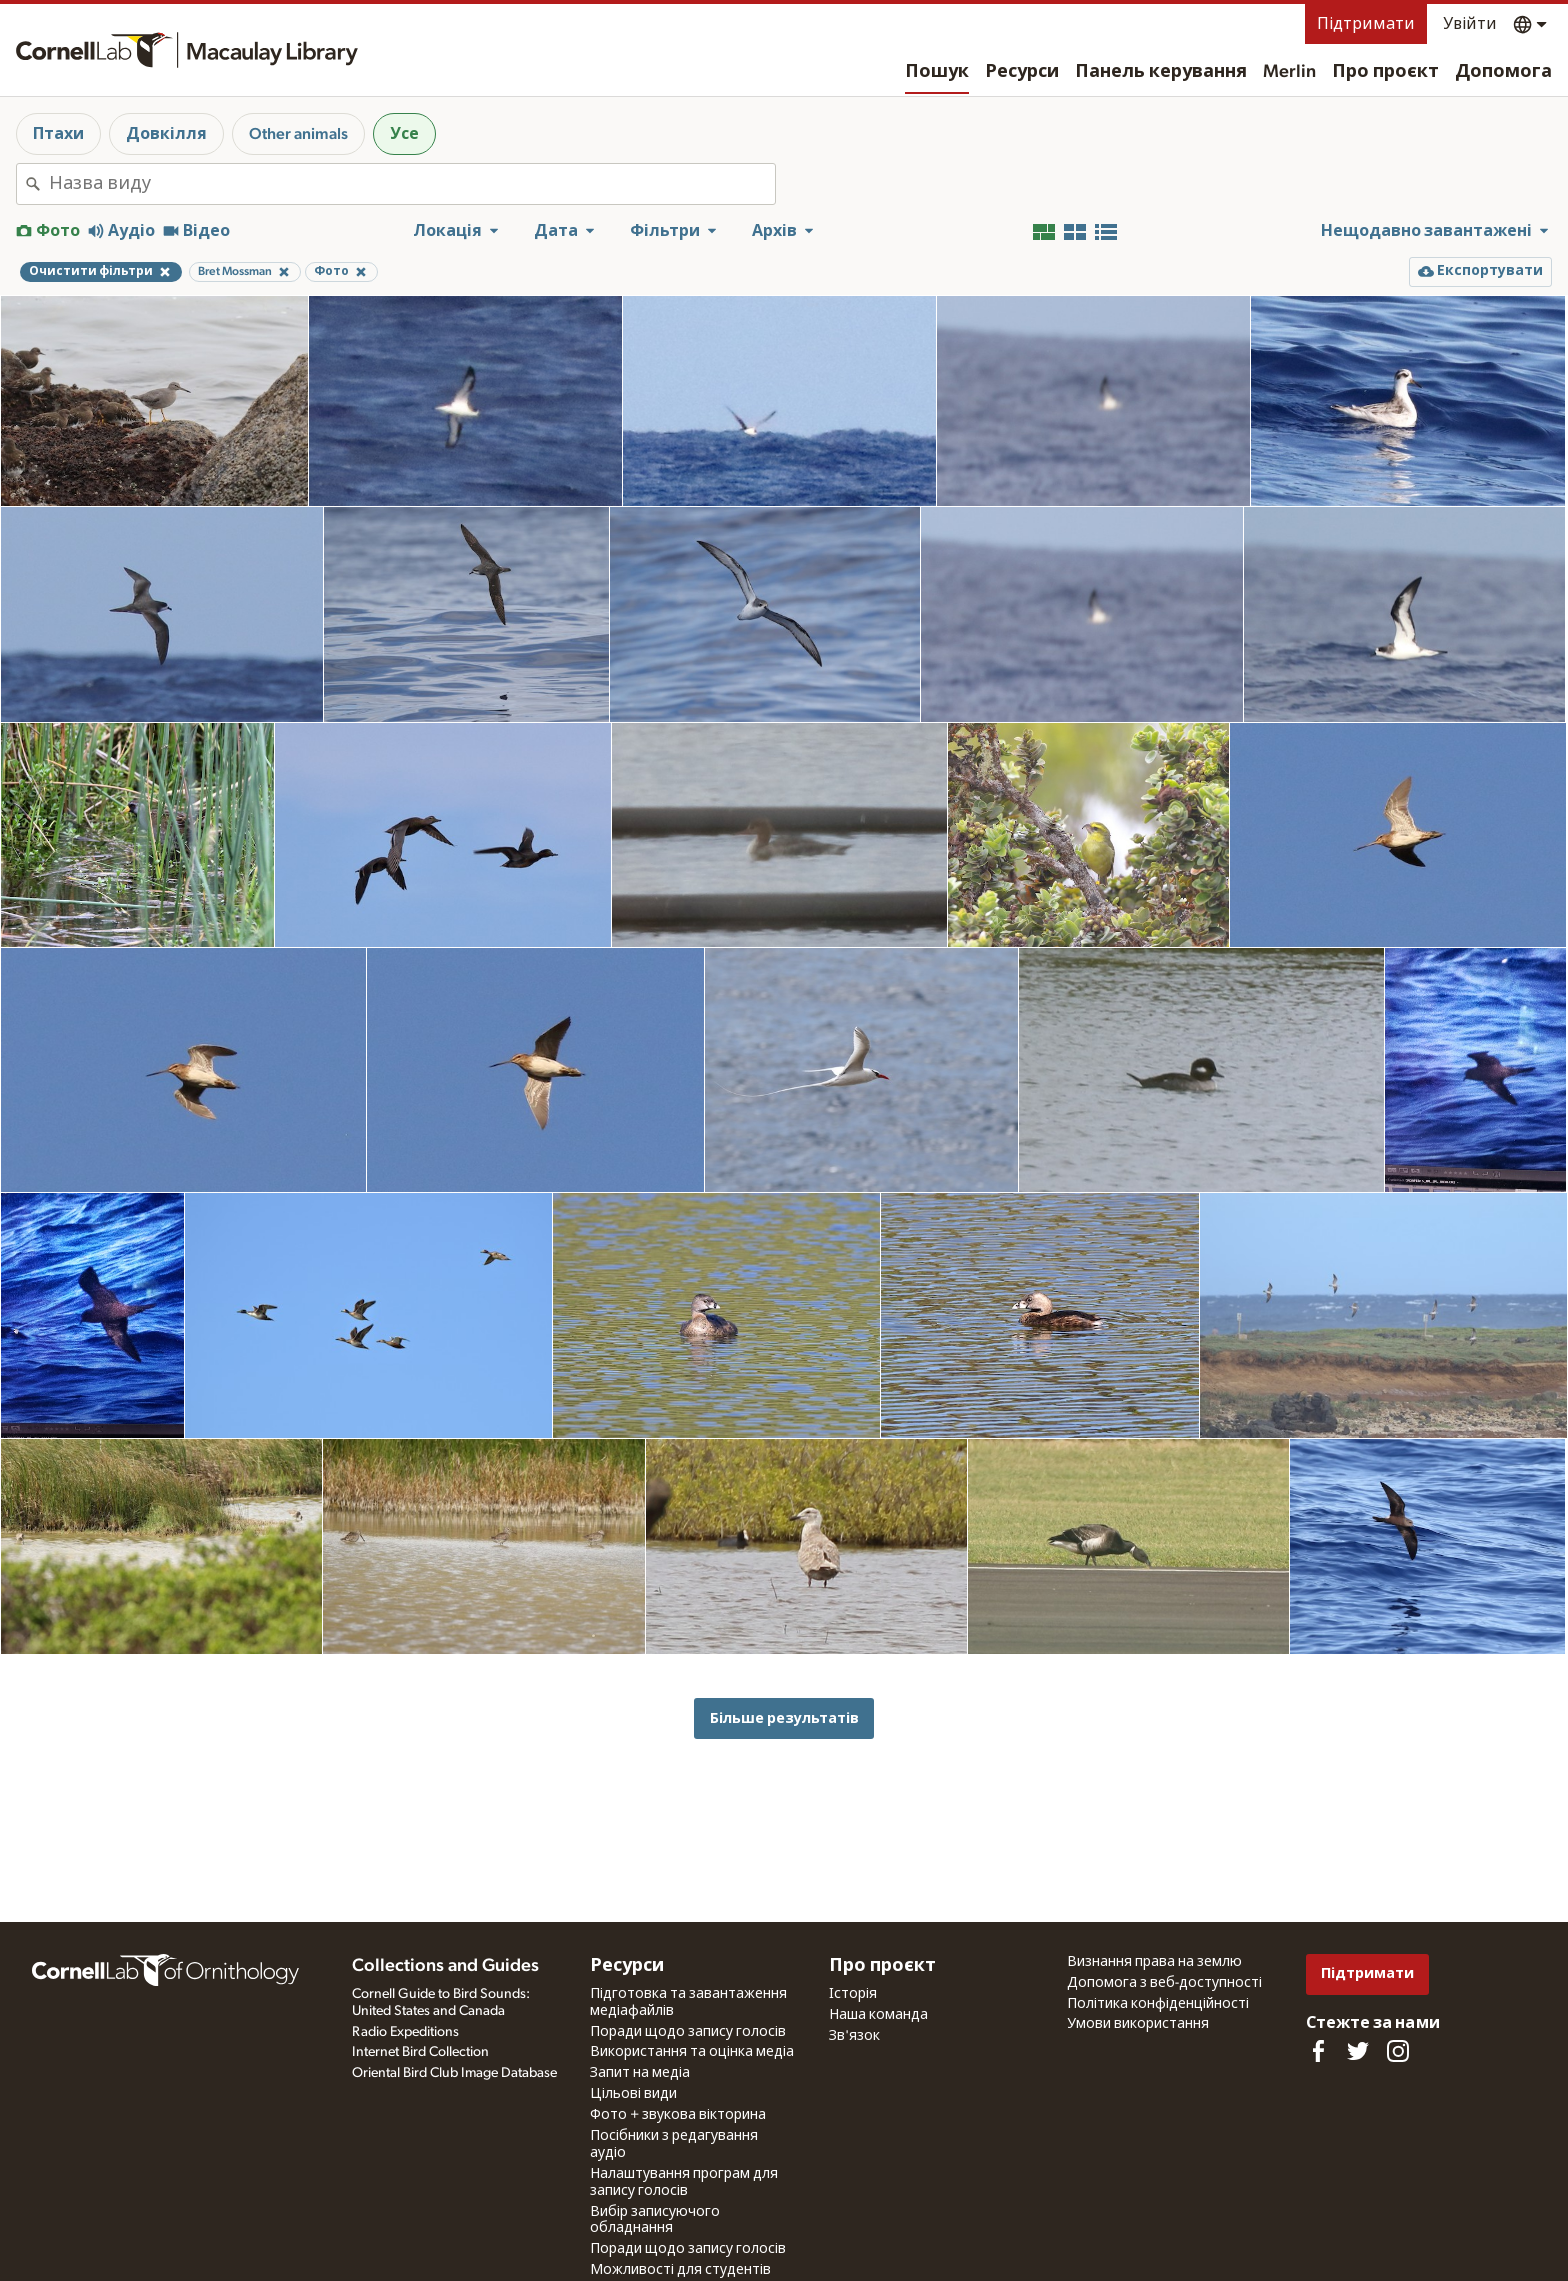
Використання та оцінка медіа (692, 2052)
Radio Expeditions (405, 2032)
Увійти (1470, 24)
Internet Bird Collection (420, 2052)
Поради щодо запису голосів (688, 2032)
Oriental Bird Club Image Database (454, 2073)
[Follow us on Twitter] (1358, 2051)
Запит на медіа (640, 2073)
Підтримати (1366, 24)
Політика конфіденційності (1158, 2004)
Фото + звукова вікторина (678, 2115)
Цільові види (633, 2094)
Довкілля (166, 134)
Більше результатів (784, 1718)
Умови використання (1138, 2024)
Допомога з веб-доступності (1164, 1983)
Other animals (298, 134)
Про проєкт (1385, 72)
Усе (404, 134)
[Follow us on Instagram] (1398, 2051)
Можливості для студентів (680, 2270)
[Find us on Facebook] (1318, 2051)
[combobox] (412, 184)
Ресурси (1022, 72)
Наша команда (878, 2015)
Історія (853, 1994)
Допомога (1503, 72)
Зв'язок (854, 2036)
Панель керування (1161, 72)
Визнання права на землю (1154, 1962)
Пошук (937, 72)
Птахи (58, 134)
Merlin (1289, 72)
